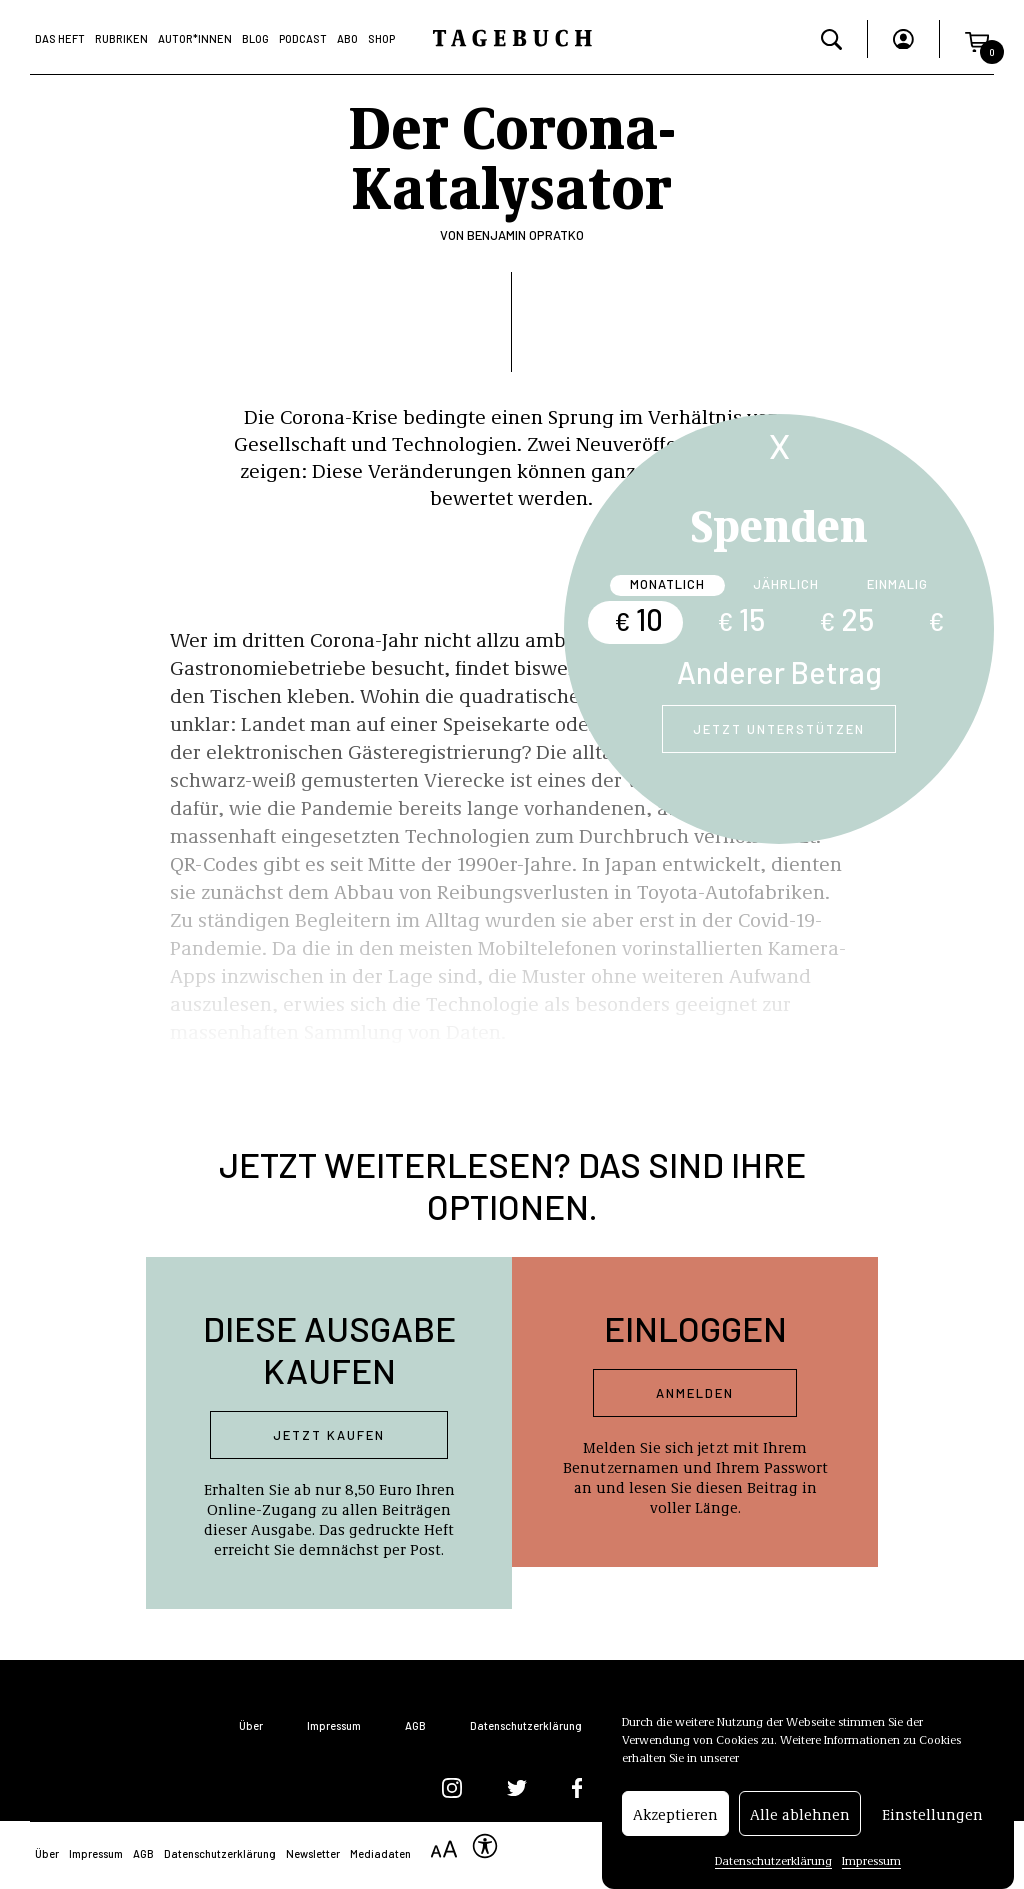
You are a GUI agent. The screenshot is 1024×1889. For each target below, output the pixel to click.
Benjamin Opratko (525, 235)
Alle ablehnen (800, 1817)
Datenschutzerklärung (773, 1864)
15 (741, 619)
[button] (977, 38)
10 (638, 619)
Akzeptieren (675, 1817)
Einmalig (897, 584)
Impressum (871, 1864)
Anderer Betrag (779, 672)
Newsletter (313, 1853)
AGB (415, 1725)
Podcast (303, 38)
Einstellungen (932, 1817)
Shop (381, 38)
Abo (347, 38)
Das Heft (60, 38)
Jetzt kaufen (329, 1435)
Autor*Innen (195, 38)
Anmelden (695, 1393)
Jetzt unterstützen (779, 729)
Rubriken (121, 38)
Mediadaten (380, 1853)
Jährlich (786, 584)
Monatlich (667, 584)
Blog (255, 38)
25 (846, 619)
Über (251, 1725)
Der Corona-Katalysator (512, 154)
